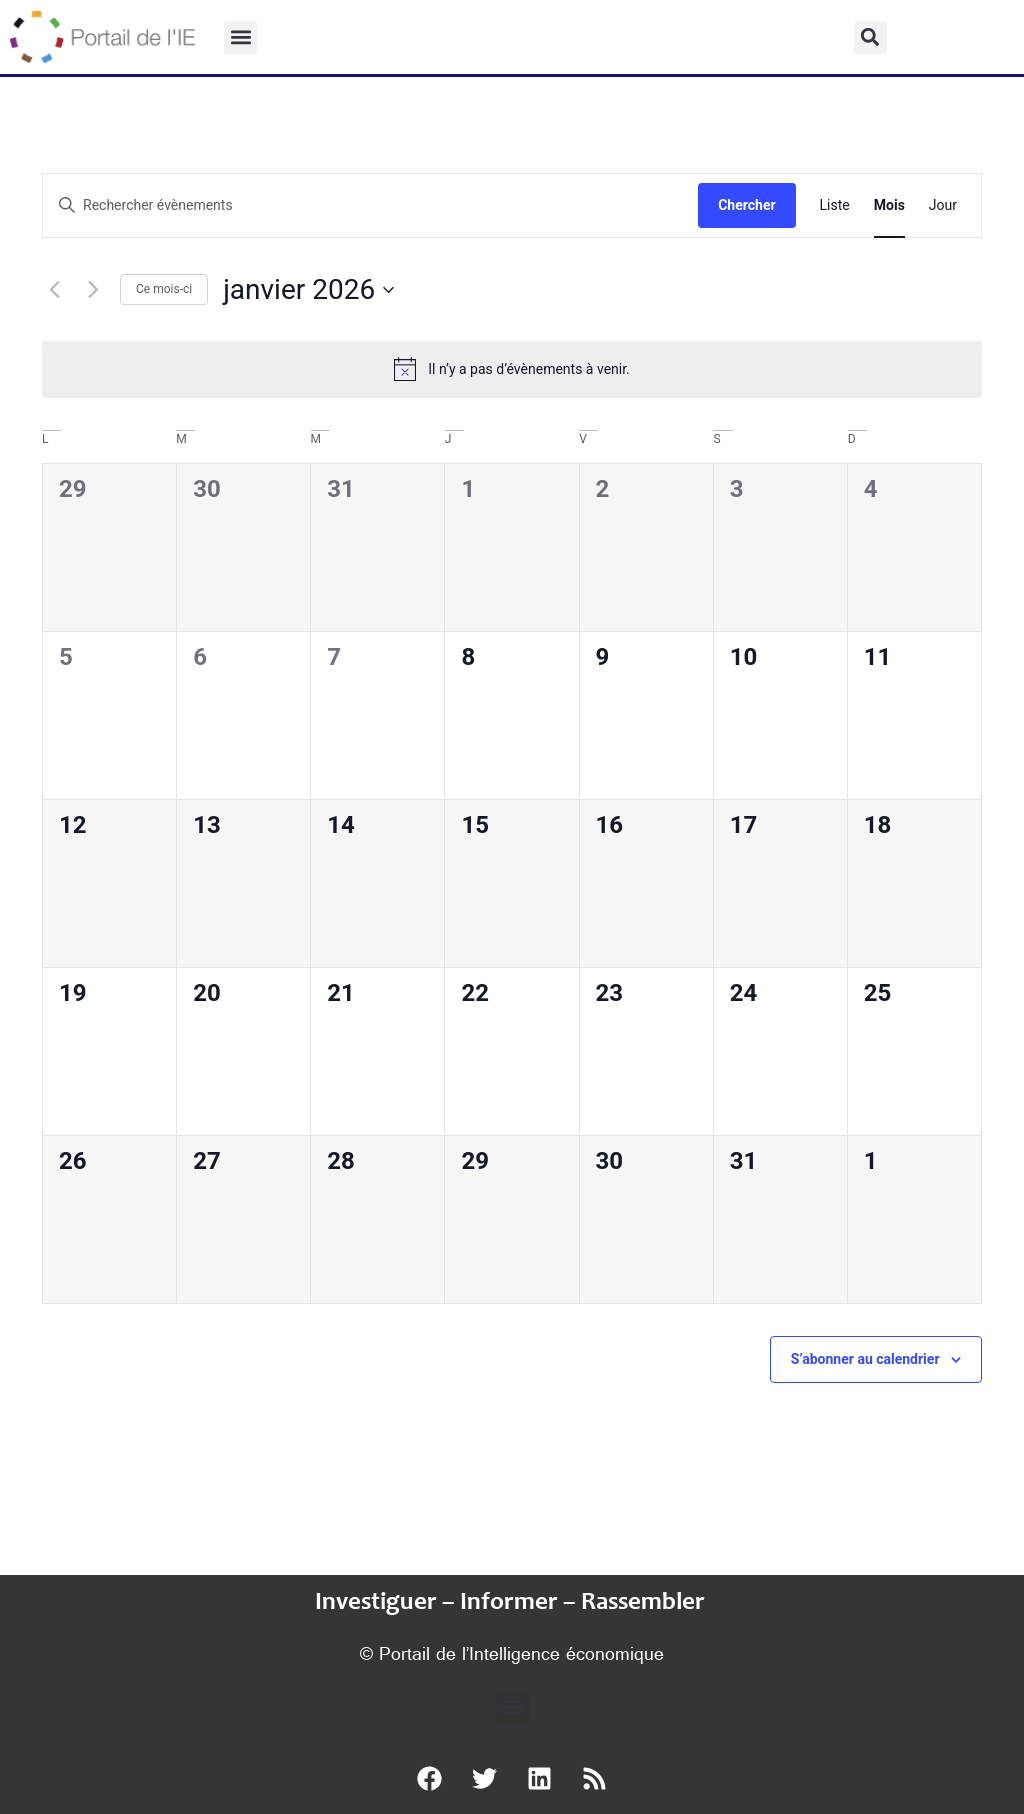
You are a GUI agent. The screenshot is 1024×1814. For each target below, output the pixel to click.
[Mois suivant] (93, 290)
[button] (240, 37)
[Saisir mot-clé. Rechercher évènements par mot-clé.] (370, 205)
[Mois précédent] (54, 290)
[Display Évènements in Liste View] (835, 205)
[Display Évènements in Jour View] (943, 205)
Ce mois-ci (164, 289)
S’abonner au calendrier (865, 1359)
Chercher (746, 205)
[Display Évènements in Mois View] (889, 205)
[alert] (512, 369)
